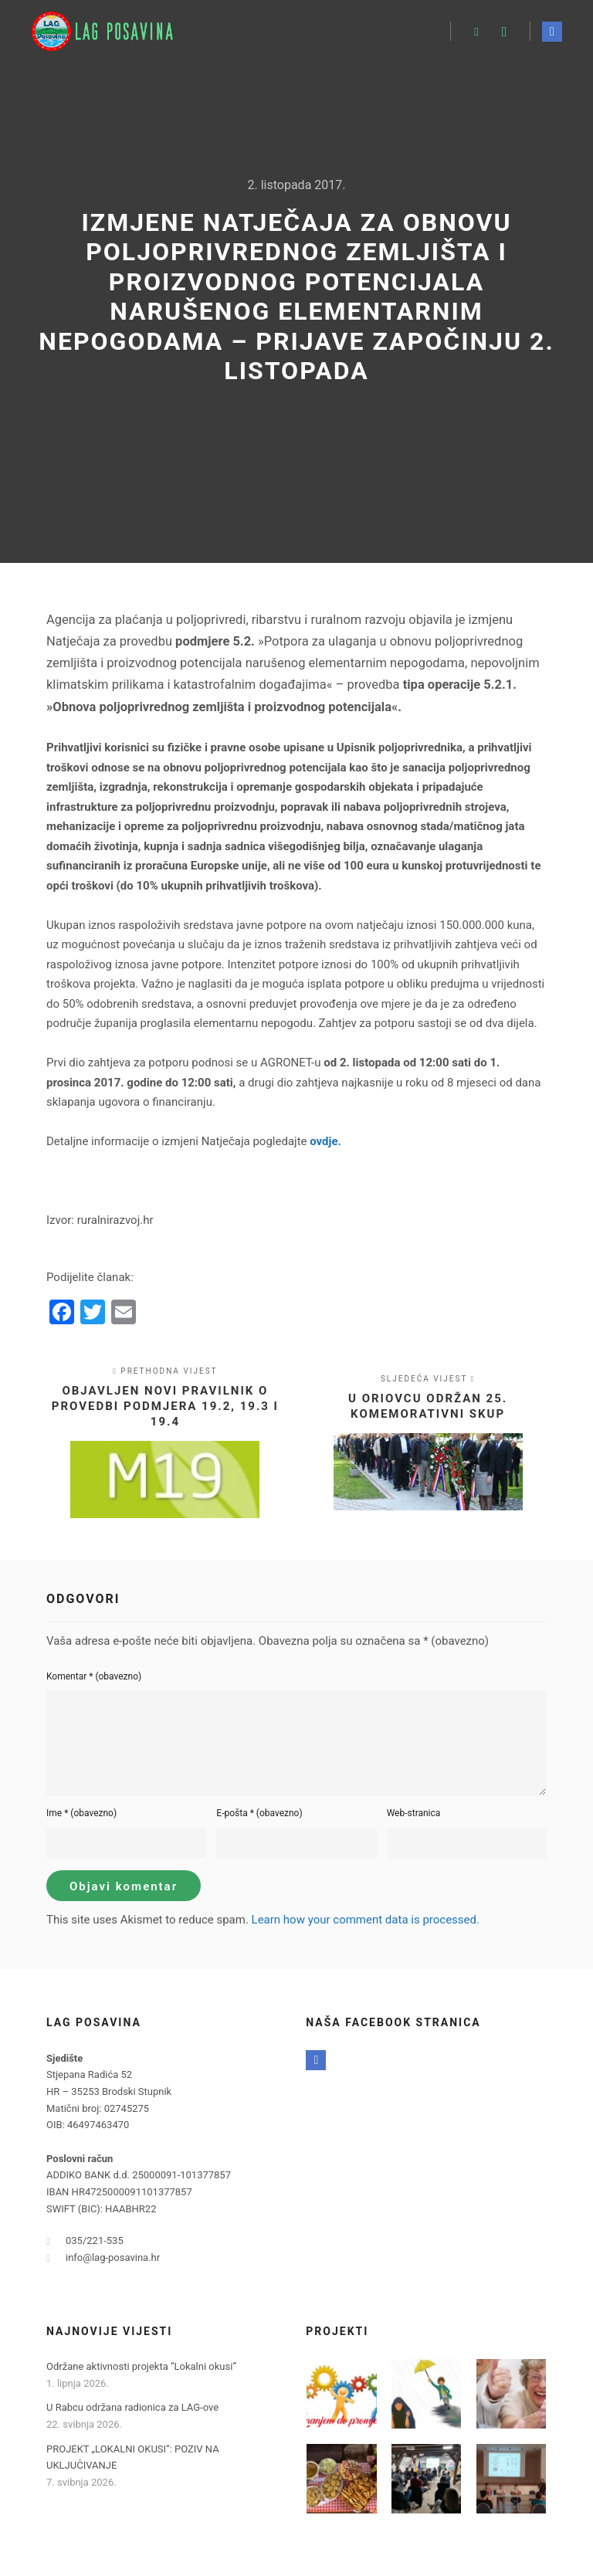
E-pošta (259, 1813)
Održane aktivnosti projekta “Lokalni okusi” (141, 2366)
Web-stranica (414, 1813)
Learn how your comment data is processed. (365, 1920)
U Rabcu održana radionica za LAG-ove (132, 2407)
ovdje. (325, 1141)
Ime (81, 1813)
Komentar (93, 1676)
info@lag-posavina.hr (103, 2257)
